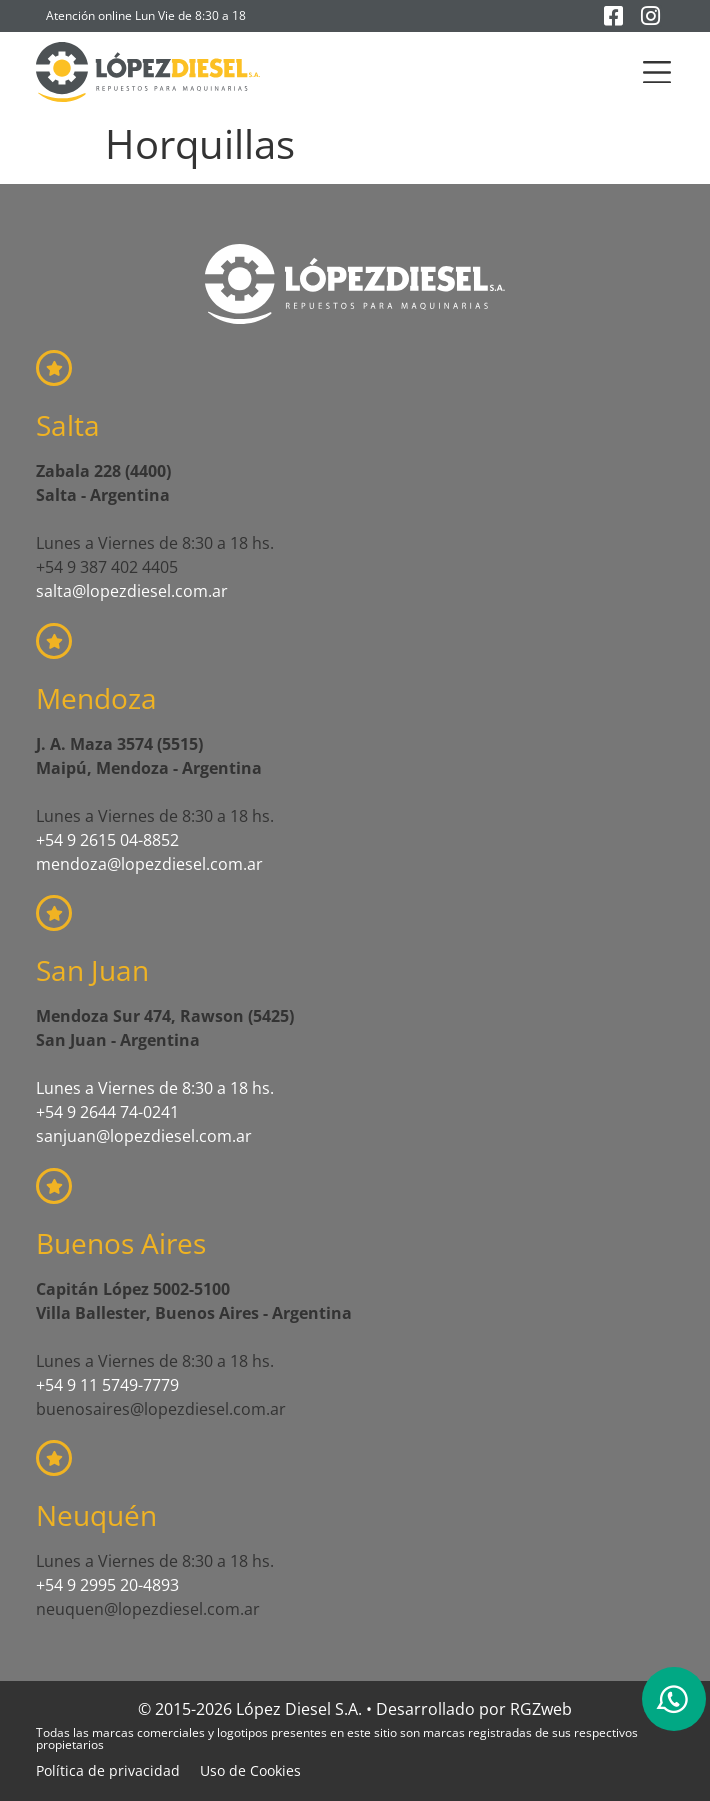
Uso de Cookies (250, 1770)
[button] (657, 72)
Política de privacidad (108, 1770)
